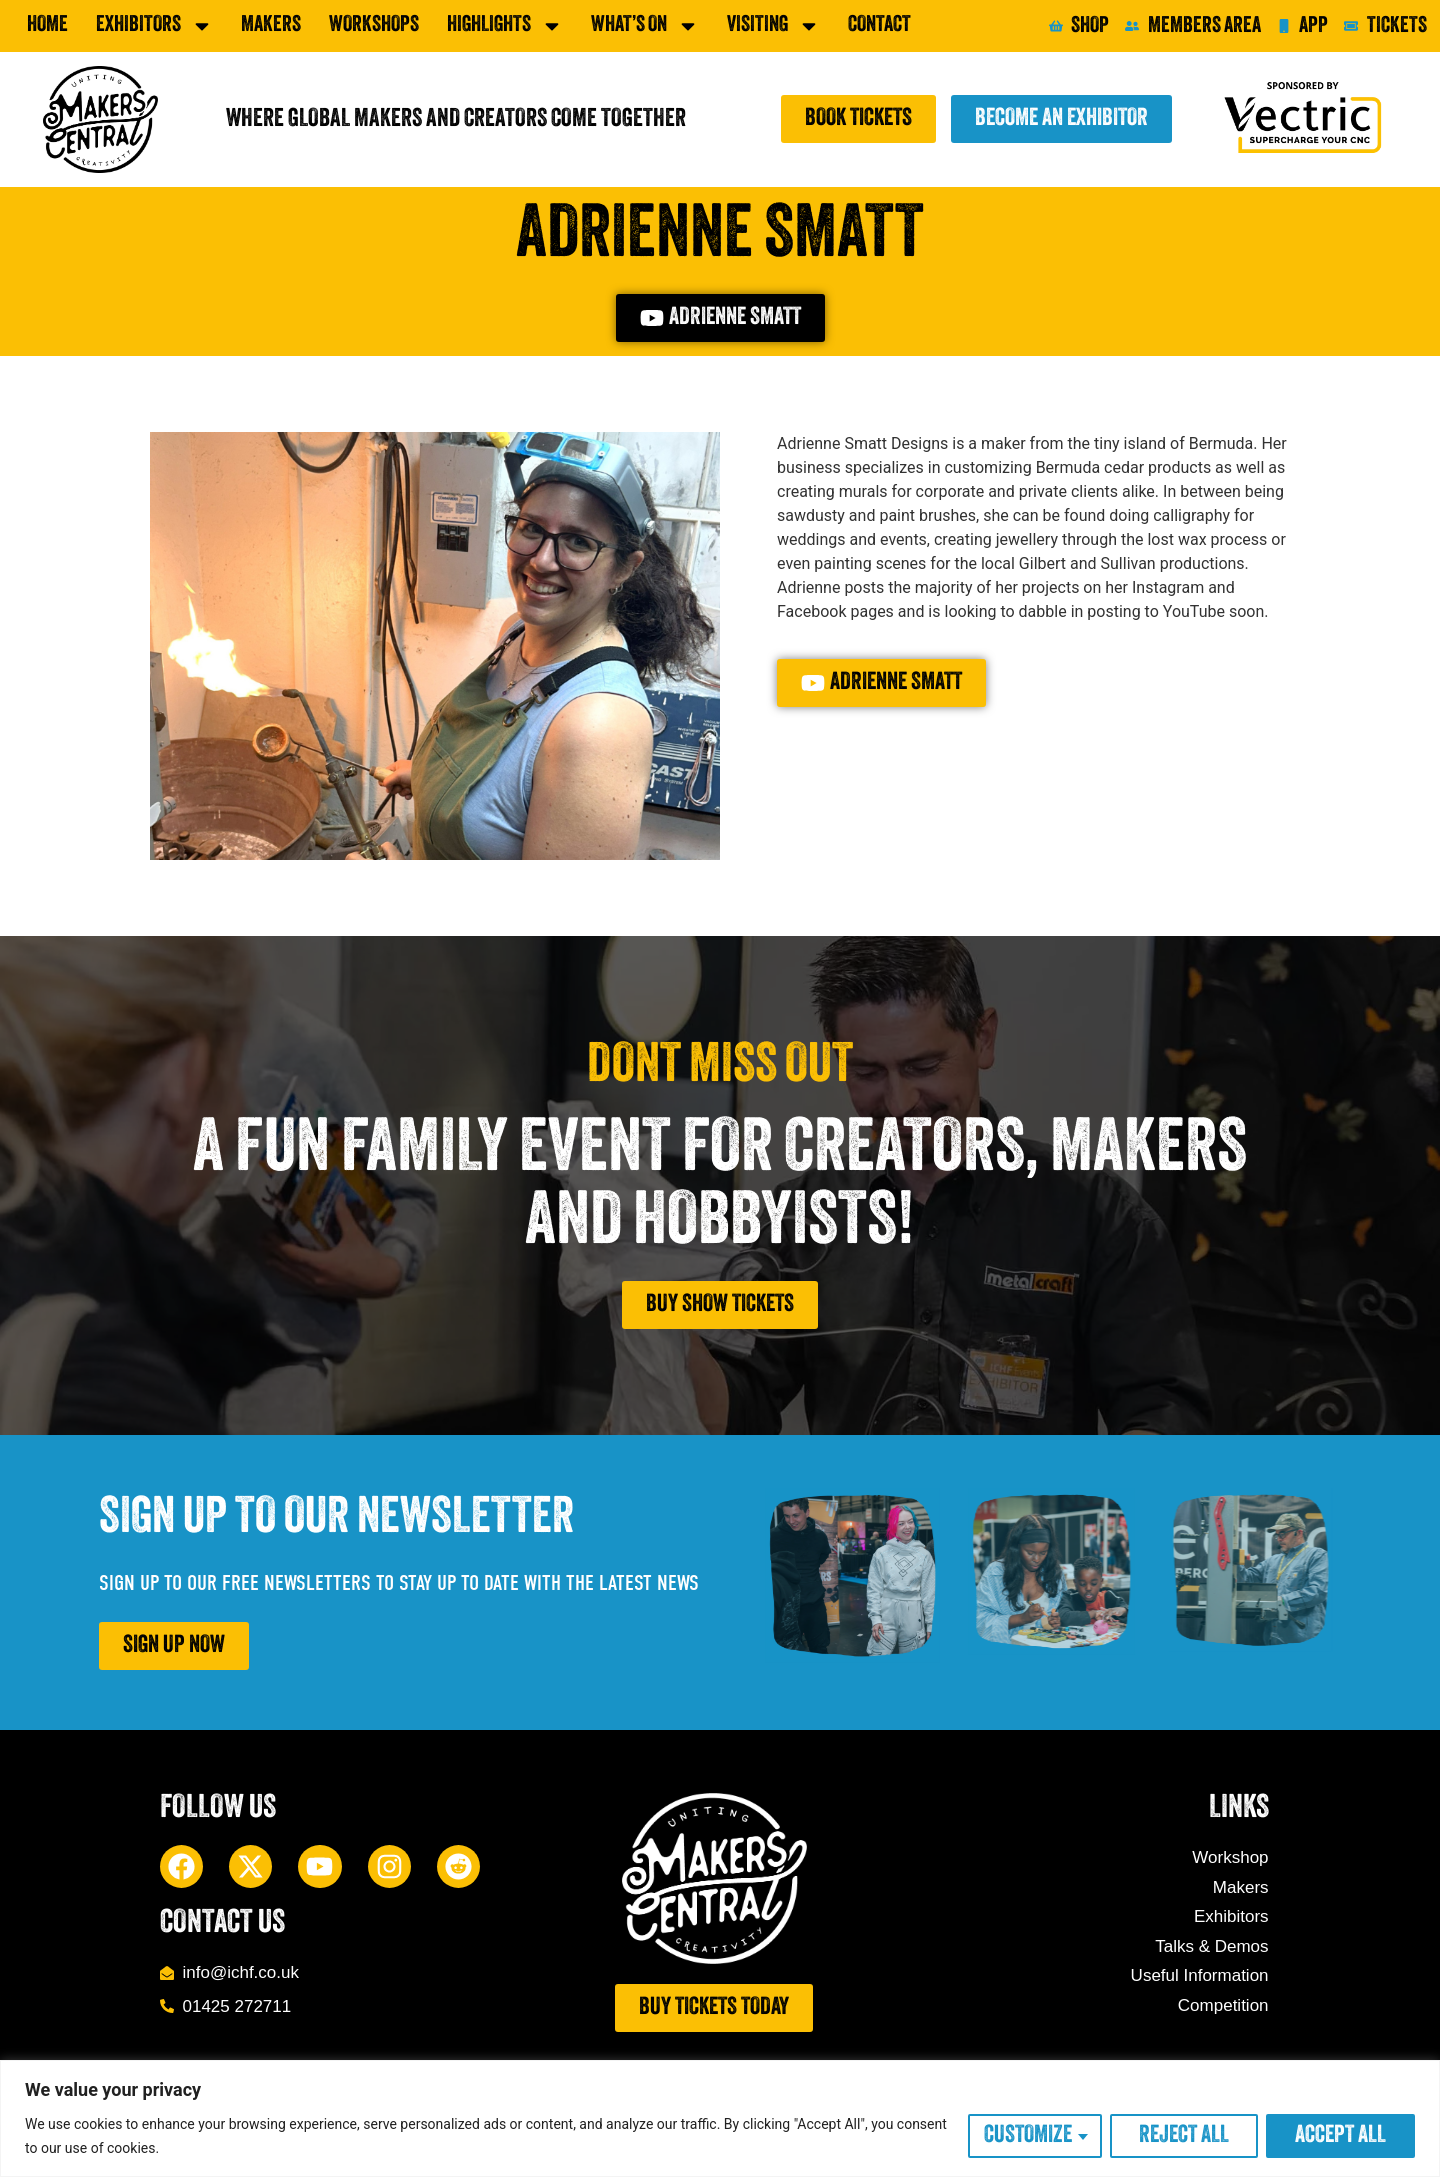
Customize (1028, 2136)
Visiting (773, 26)
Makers (271, 25)
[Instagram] (389, 1866)
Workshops (374, 25)
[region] (720, 2118)
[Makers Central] (100, 119)
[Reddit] (458, 1866)
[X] (250, 1866)
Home (47, 25)
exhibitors (154, 26)
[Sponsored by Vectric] (1306, 119)
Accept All (1340, 2136)
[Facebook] (181, 1866)
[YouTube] (319, 1866)
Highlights (505, 26)
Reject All (1184, 2136)
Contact (879, 25)
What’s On (645, 26)
